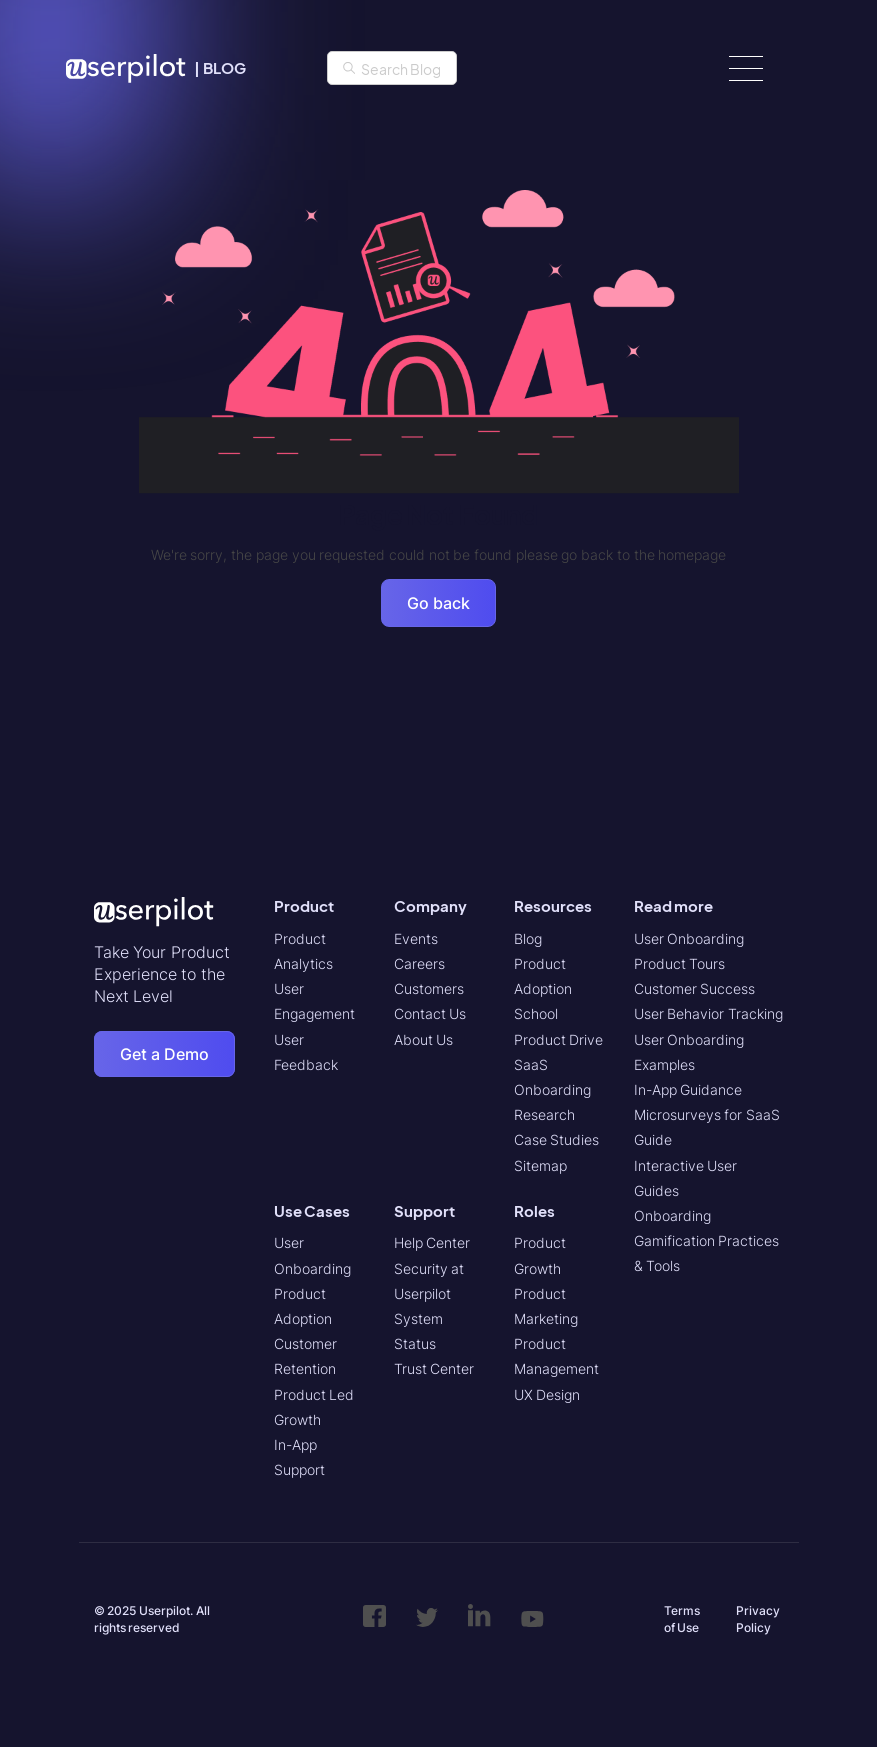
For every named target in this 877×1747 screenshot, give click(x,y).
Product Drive (559, 1039)
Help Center (432, 1242)
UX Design (547, 1394)
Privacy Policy (758, 1619)
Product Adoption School (543, 988)
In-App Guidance (688, 1089)
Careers (419, 963)
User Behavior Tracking (708, 1013)
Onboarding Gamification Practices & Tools (707, 1240)
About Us (424, 1039)
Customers (429, 988)
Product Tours (680, 963)
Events (416, 938)
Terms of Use (682, 1619)
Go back (438, 603)
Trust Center (434, 1368)
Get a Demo (164, 1054)
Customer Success (695, 988)
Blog (528, 938)
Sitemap (540, 1165)
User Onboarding (689, 938)
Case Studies (557, 1139)
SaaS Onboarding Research (552, 1089)
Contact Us (430, 1013)
